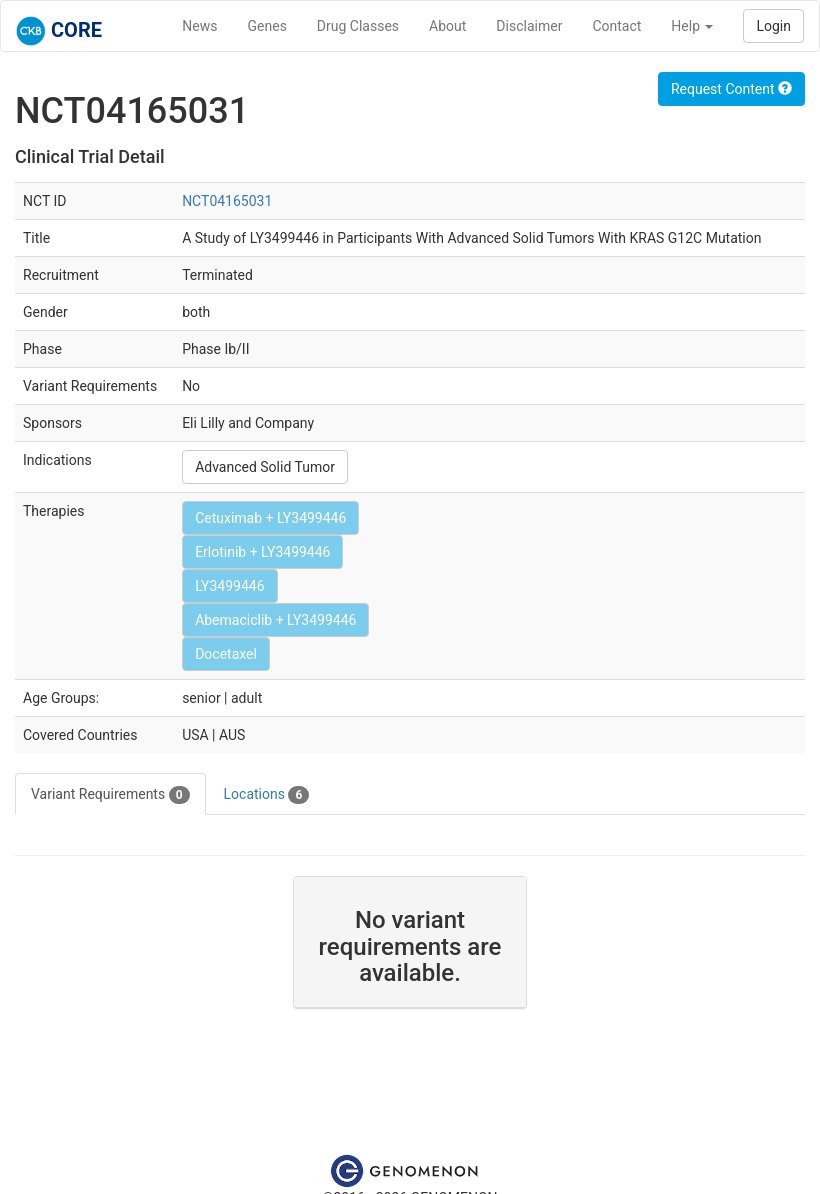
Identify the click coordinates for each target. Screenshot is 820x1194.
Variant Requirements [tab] (110, 795)
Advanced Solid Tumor (265, 467)
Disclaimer (529, 26)
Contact (616, 26)
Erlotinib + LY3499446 (262, 552)
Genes (267, 26)
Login (773, 26)
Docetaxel (226, 654)
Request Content (731, 89)
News (199, 26)
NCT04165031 (227, 201)
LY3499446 (229, 586)
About (447, 26)
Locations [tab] (267, 795)
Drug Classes (358, 26)
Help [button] (692, 26)
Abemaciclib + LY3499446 (275, 620)
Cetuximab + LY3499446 (270, 518)
